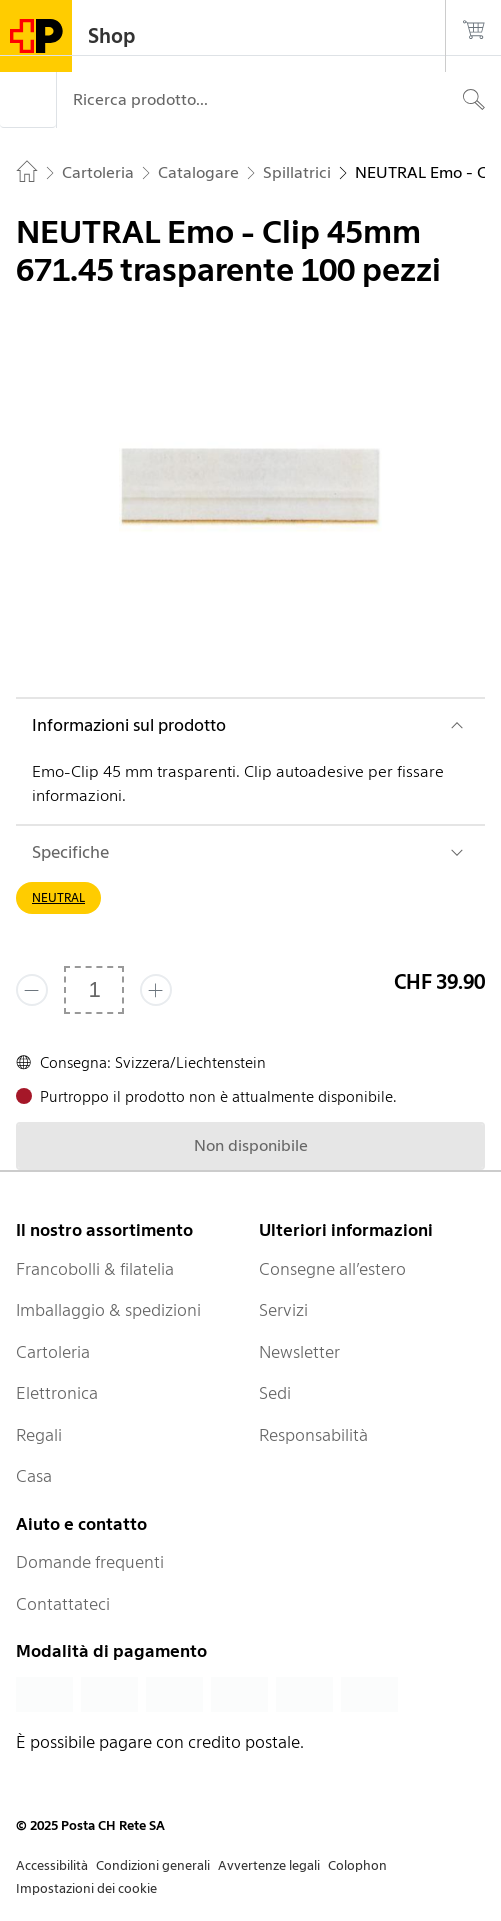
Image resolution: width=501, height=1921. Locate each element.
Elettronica (57, 1393)
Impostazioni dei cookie (86, 1888)
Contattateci (63, 1604)
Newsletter (299, 1352)
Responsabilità (313, 1435)
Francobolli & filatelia (95, 1269)
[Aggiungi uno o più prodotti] (156, 990)
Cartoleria (53, 1352)
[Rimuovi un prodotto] (32, 990)
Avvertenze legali (269, 1865)
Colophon (357, 1865)
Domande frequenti (90, 1562)
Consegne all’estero (332, 1269)
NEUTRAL (58, 897)
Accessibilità (52, 1865)
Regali (39, 1435)
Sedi (275, 1393)
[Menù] (28, 100)
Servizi (283, 1310)
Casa (34, 1476)
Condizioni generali (153, 1865)
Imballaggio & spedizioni (108, 1310)
